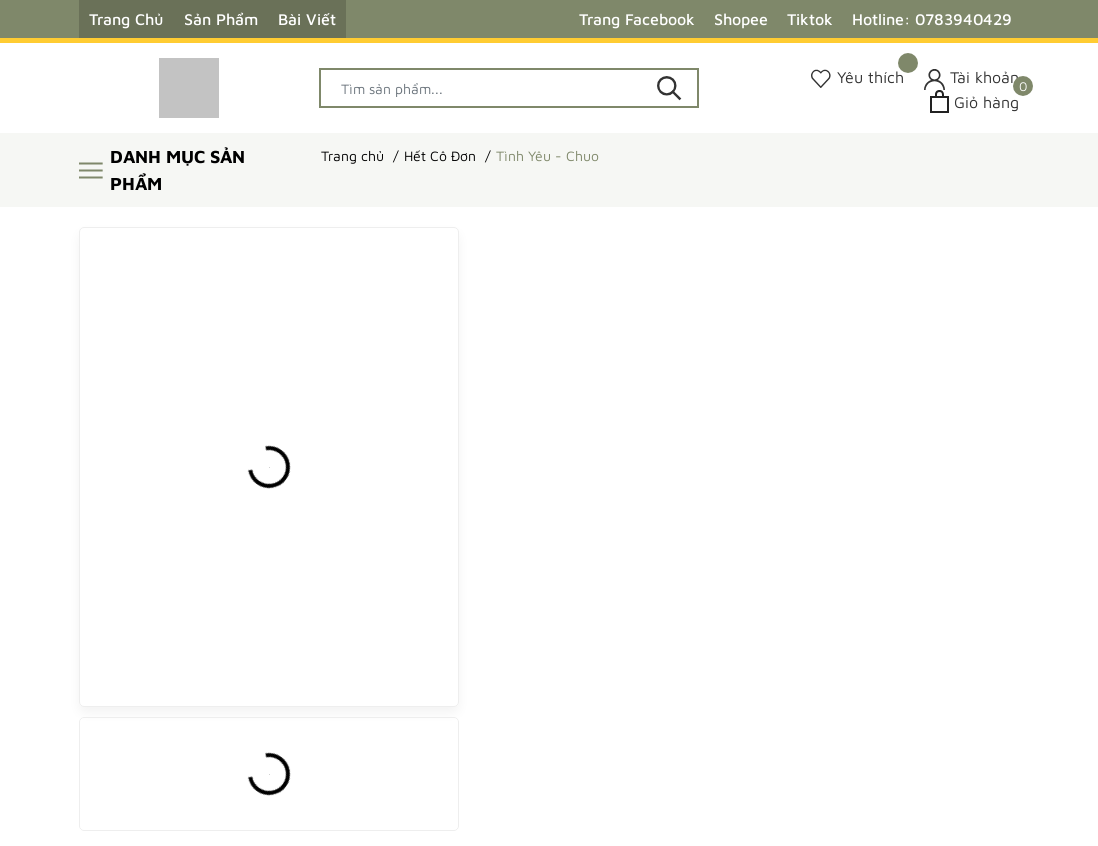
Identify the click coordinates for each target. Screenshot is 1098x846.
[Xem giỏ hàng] (974, 101)
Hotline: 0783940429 (932, 19)
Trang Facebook (637, 19)
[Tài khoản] (971, 77)
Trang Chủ (126, 19)
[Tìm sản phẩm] (509, 88)
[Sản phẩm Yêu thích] (857, 77)
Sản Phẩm (221, 19)
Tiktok (810, 19)
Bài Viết (307, 19)
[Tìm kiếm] (669, 88)
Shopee (741, 19)
